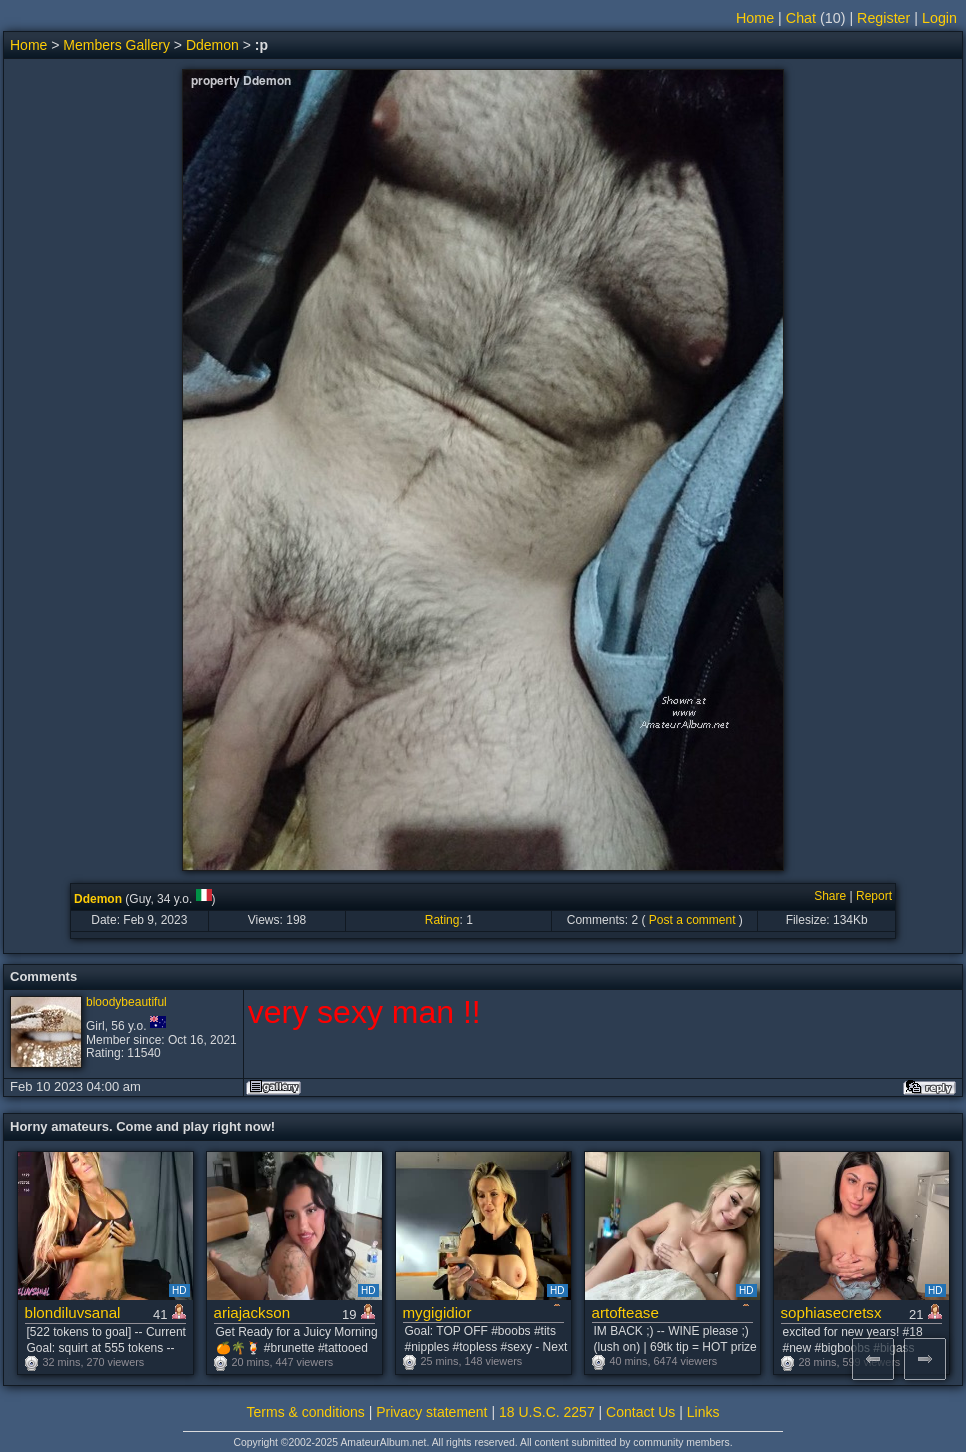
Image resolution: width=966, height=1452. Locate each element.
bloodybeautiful (126, 1002)
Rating (442, 920)
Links (703, 1412)
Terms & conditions (306, 1412)
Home (755, 18)
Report (874, 896)
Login (939, 18)
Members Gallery (116, 45)
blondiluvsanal (73, 1312)
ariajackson (252, 1312)
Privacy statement (431, 1412)
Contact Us (640, 1412)
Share (830, 896)
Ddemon (212, 45)
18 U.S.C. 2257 (547, 1412)
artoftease (625, 1312)
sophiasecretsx (831, 1312)
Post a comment (692, 920)
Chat (801, 18)
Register (883, 18)
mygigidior (437, 1312)
